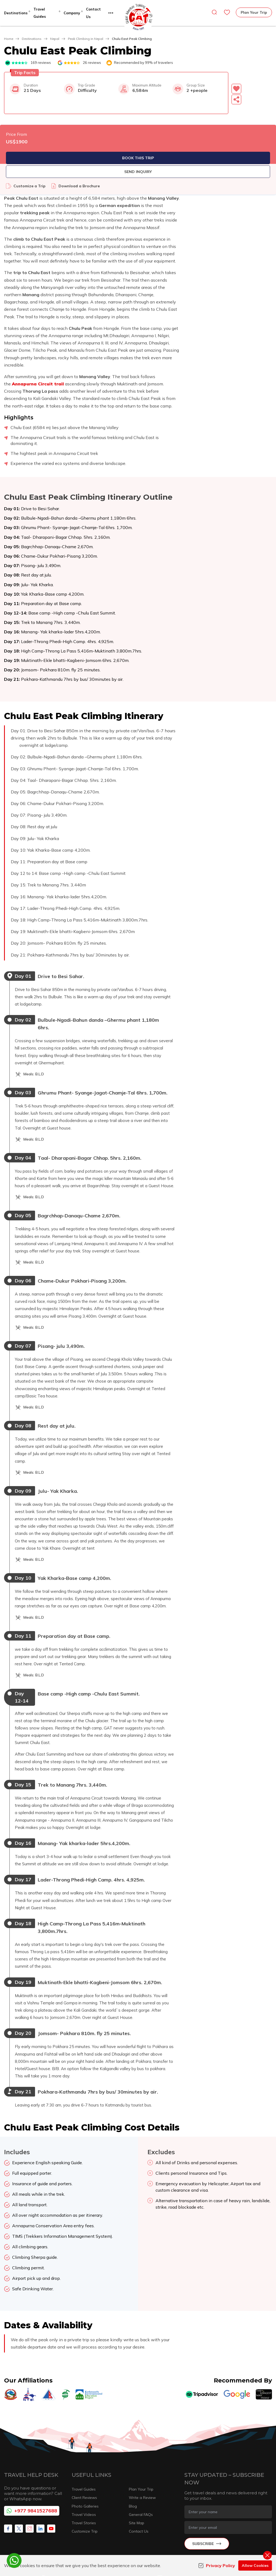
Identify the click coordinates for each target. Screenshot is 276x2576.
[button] (246, 89)
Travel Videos (84, 2444)
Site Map (136, 2453)
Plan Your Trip (254, 12)
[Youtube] (51, 2459)
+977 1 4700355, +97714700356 (115, 2521)
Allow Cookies (255, 2565)
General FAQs (141, 2444)
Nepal (54, 39)
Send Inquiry (230, 171)
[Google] (236, 2324)
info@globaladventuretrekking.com (200, 2508)
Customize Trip (85, 2461)
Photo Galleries (85, 2436)
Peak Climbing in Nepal (85, 39)
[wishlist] (227, 12)
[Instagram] (30, 2459)
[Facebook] (8, 2459)
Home (8, 39)
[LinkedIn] (40, 2459)
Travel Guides (84, 2419)
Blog (133, 2436)
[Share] (244, 99)
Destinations (32, 39)
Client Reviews (84, 2427)
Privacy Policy (216, 2565)
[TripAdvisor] (202, 2324)
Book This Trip (230, 158)
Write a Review (142, 2427)
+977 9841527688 (31, 2441)
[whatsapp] (14, 2560)
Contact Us (139, 2461)
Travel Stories (84, 2453)
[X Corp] (19, 2459)
